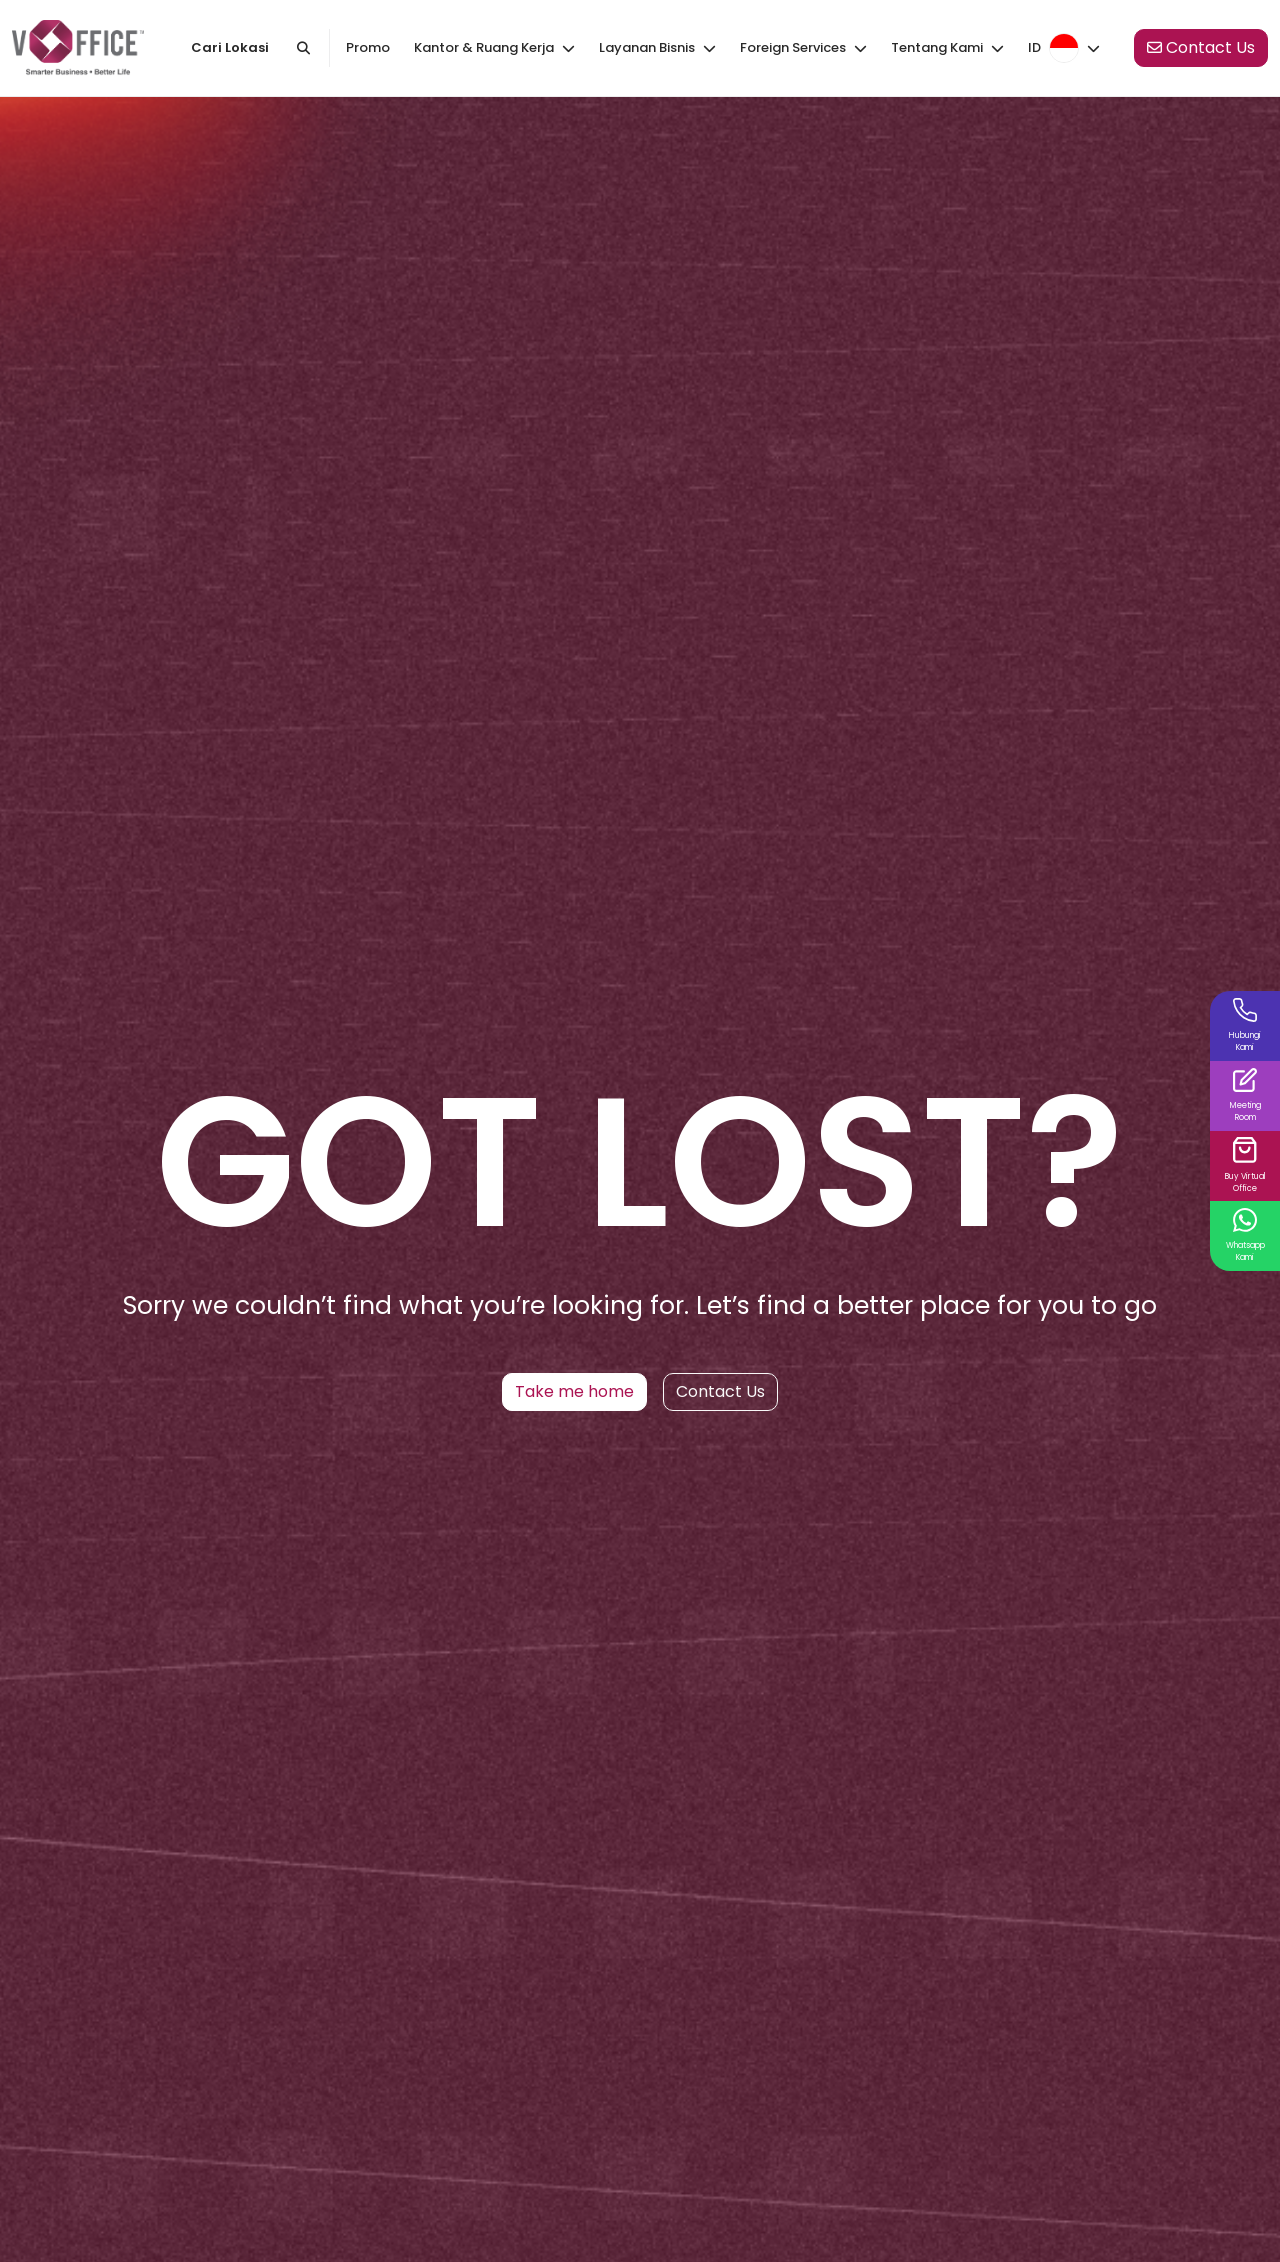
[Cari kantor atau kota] (304, 48)
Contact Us (720, 1391)
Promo (368, 47)
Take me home (574, 1391)
